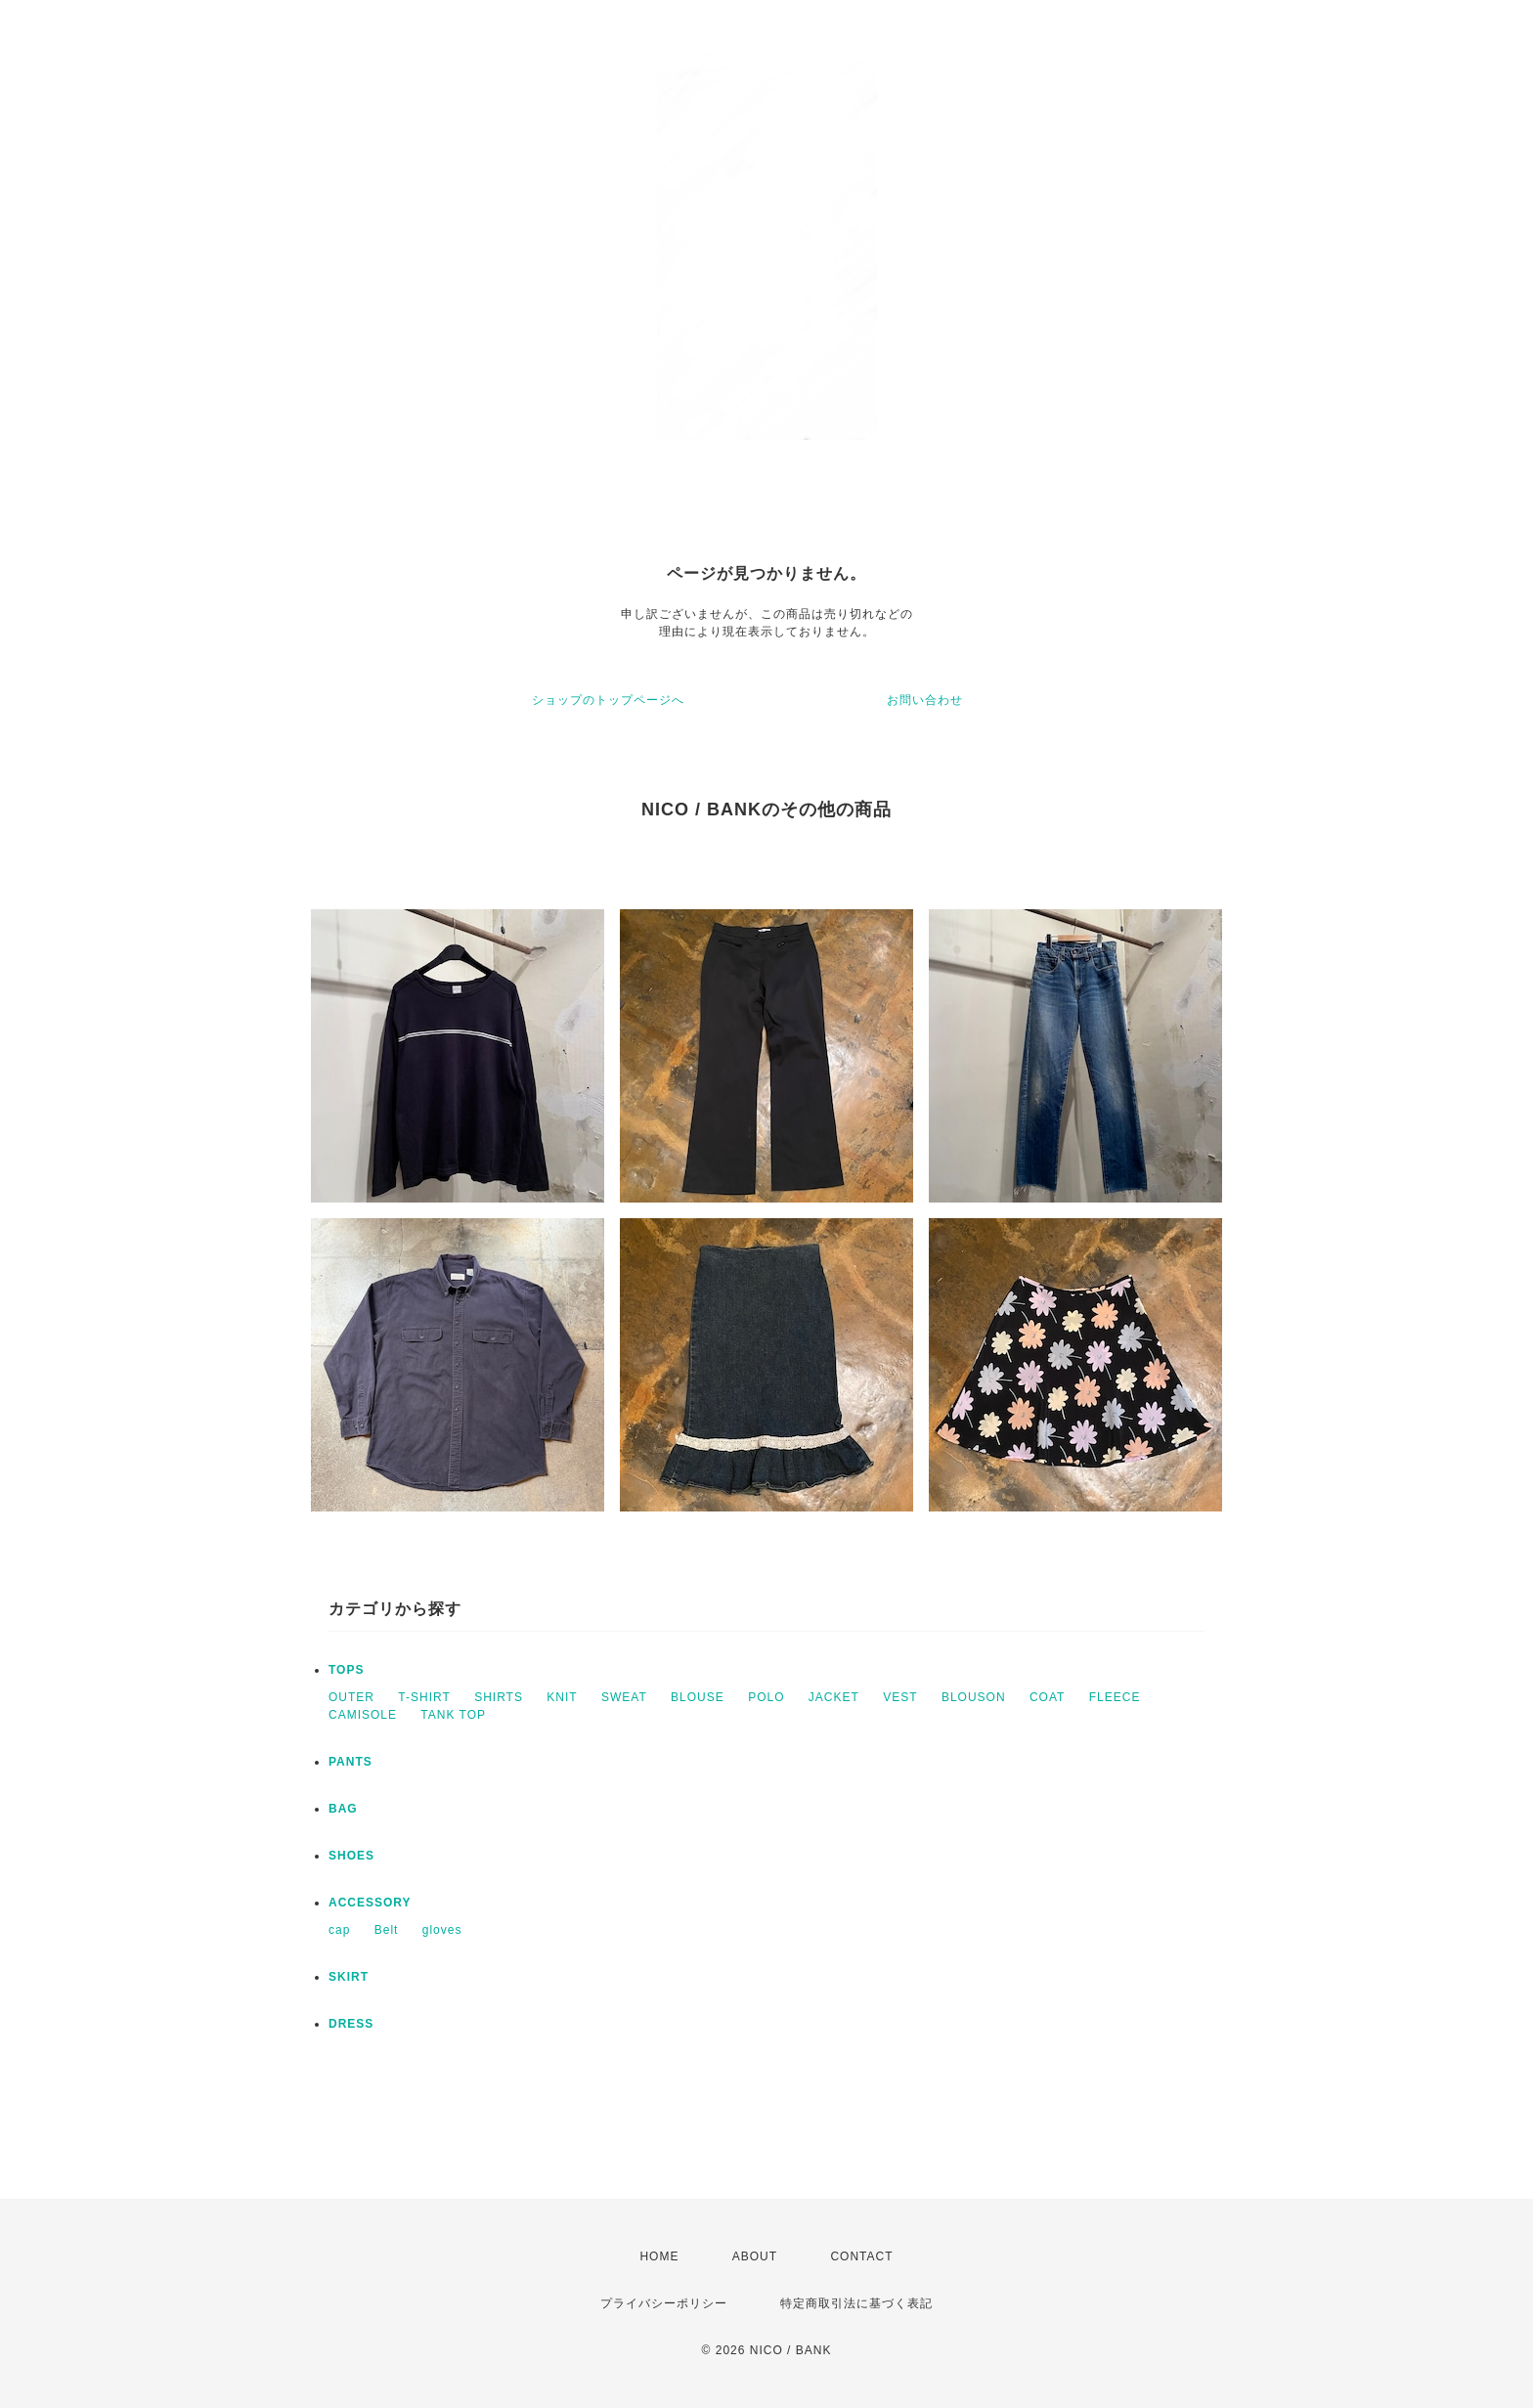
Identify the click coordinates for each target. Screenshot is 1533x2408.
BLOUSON (974, 1697)
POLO (766, 1697)
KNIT (562, 1697)
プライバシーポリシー (663, 2303)
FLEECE (1115, 1697)
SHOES (351, 1855)
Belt (386, 1930)
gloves (442, 1930)
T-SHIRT (424, 1697)
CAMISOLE (362, 1715)
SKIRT (348, 1977)
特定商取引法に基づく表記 (856, 2303)
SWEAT (624, 1697)
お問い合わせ (925, 700)
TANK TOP (453, 1715)
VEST (900, 1697)
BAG (343, 1809)
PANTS (350, 1762)
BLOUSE (697, 1697)
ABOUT (754, 2256)
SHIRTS (498, 1697)
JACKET (834, 1697)
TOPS (346, 1670)
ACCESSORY (370, 1902)
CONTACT (861, 2256)
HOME (659, 2256)
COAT (1047, 1697)
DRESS (350, 2024)
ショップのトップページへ (608, 700)
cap (339, 1930)
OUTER (351, 1697)
